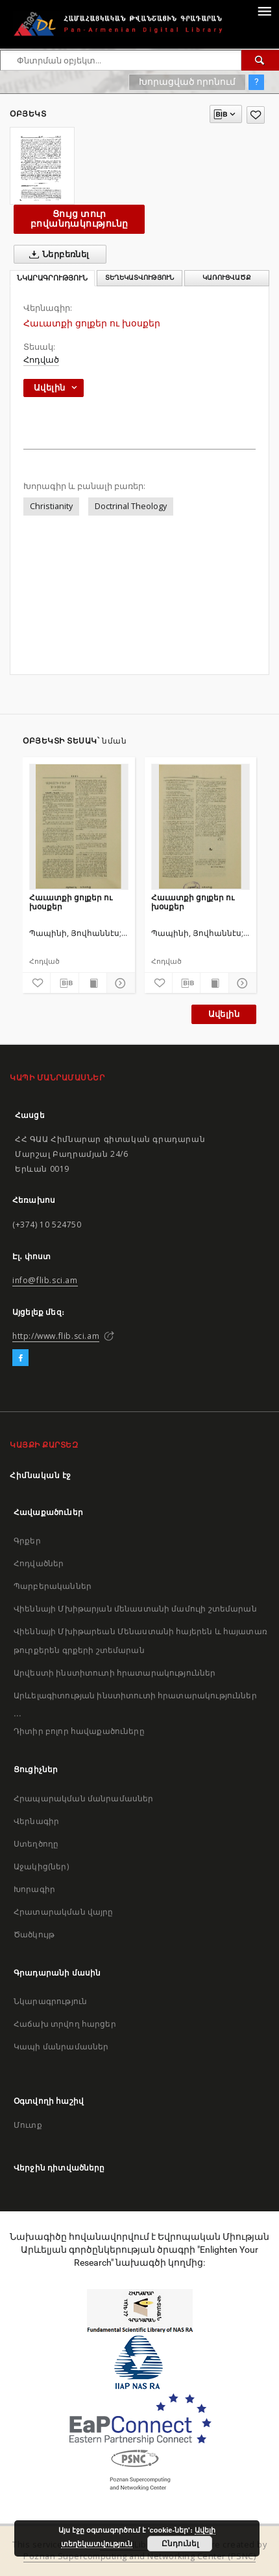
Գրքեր (27, 1540)
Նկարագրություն (50, 2001)
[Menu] (264, 10)
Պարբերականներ (52, 1585)
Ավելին (223, 1014)
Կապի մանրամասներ (61, 2046)
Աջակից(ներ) (41, 1866)
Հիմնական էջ (40, 1475)
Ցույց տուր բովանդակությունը (79, 219)
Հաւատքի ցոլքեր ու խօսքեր (70, 902)
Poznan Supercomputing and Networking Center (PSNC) (139, 2556)
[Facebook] (20, 1358)
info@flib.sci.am (45, 1280)
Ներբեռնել (57, 254)
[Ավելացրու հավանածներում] (256, 115)
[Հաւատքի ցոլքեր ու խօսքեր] (79, 826)
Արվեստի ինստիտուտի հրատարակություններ (115, 1672)
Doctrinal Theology (131, 506)
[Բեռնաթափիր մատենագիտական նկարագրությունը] (64, 983)
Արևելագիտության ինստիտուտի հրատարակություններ (135, 1695)
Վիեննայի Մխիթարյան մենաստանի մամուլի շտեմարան (135, 1608)
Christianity (51, 506)
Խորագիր (34, 1889)
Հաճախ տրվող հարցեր (65, 2023)
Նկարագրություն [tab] (52, 278)
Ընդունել (180, 2543)
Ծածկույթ (34, 1934)
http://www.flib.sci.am (55, 1335)
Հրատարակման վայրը (64, 1911)
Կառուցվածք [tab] (226, 277)
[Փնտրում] (260, 60)
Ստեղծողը (36, 1843)
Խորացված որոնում (187, 81)
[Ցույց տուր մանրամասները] (118, 983)
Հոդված (41, 359)
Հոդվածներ (39, 1563)
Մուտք (28, 2124)
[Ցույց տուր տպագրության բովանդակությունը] (92, 983)
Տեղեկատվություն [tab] (139, 277)
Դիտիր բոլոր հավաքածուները (79, 1731)
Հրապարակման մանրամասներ (83, 1798)
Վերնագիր (36, 1821)
